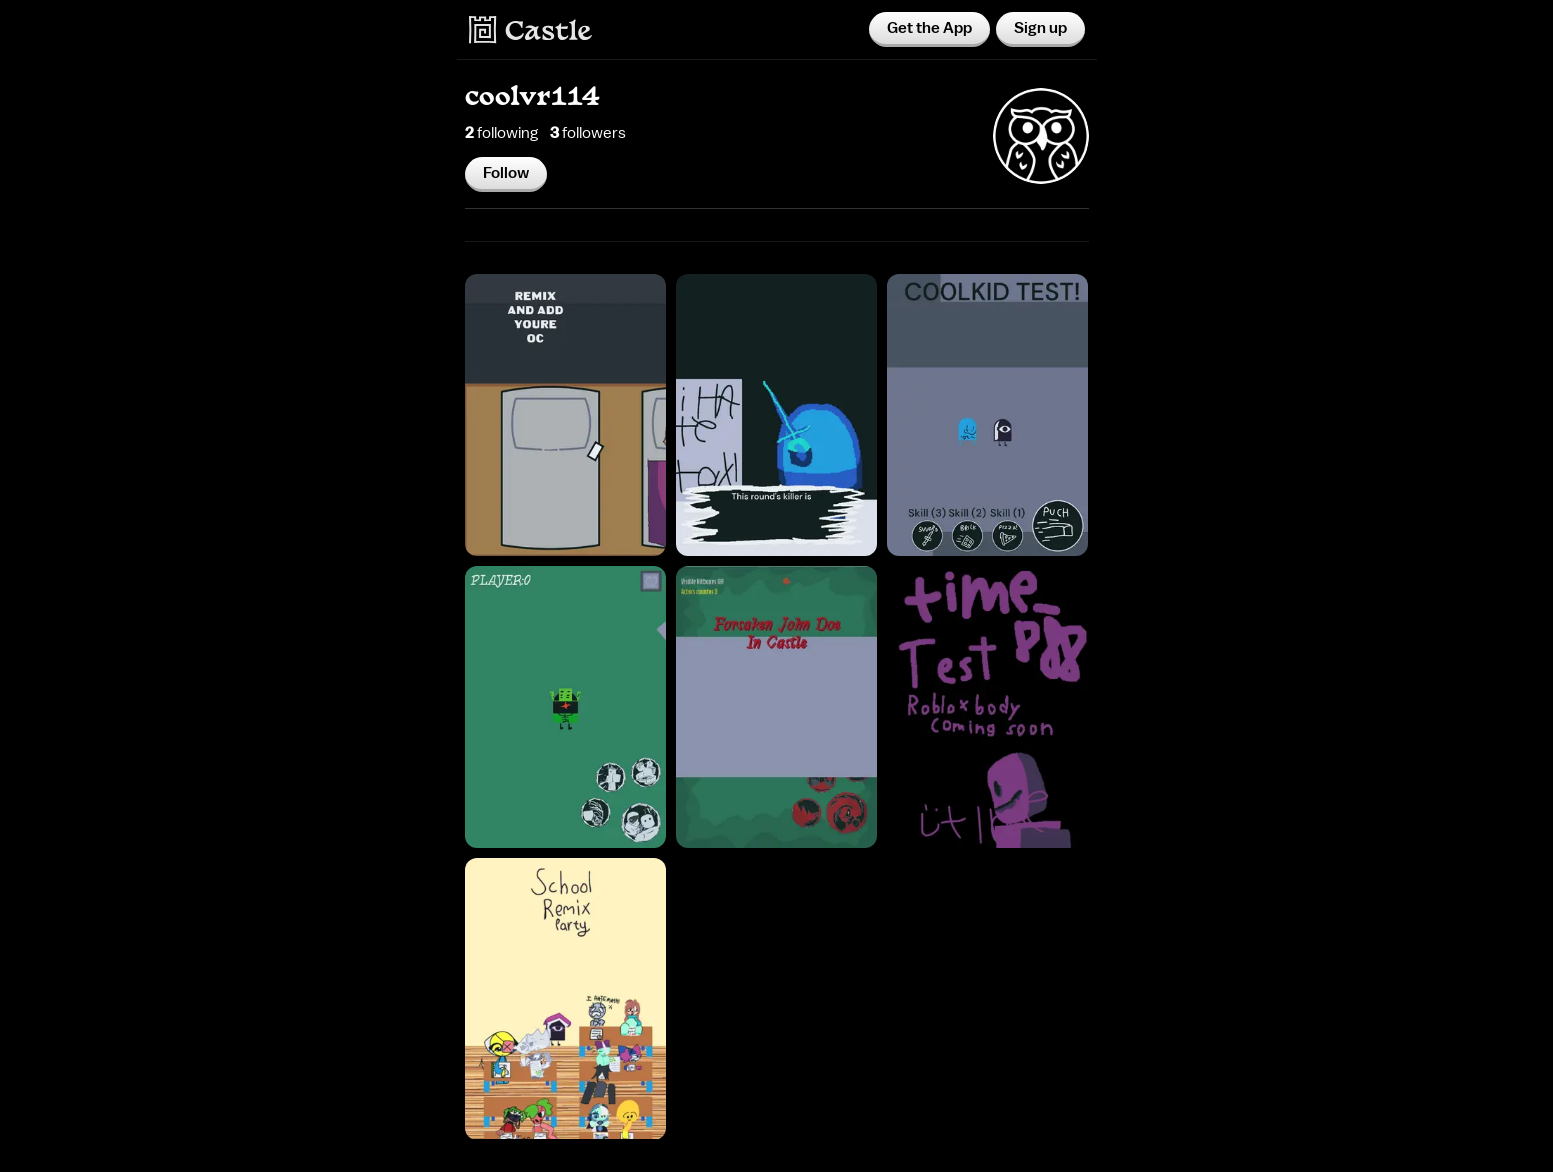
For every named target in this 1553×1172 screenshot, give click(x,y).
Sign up (1040, 28)
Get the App (929, 28)
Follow (506, 173)
